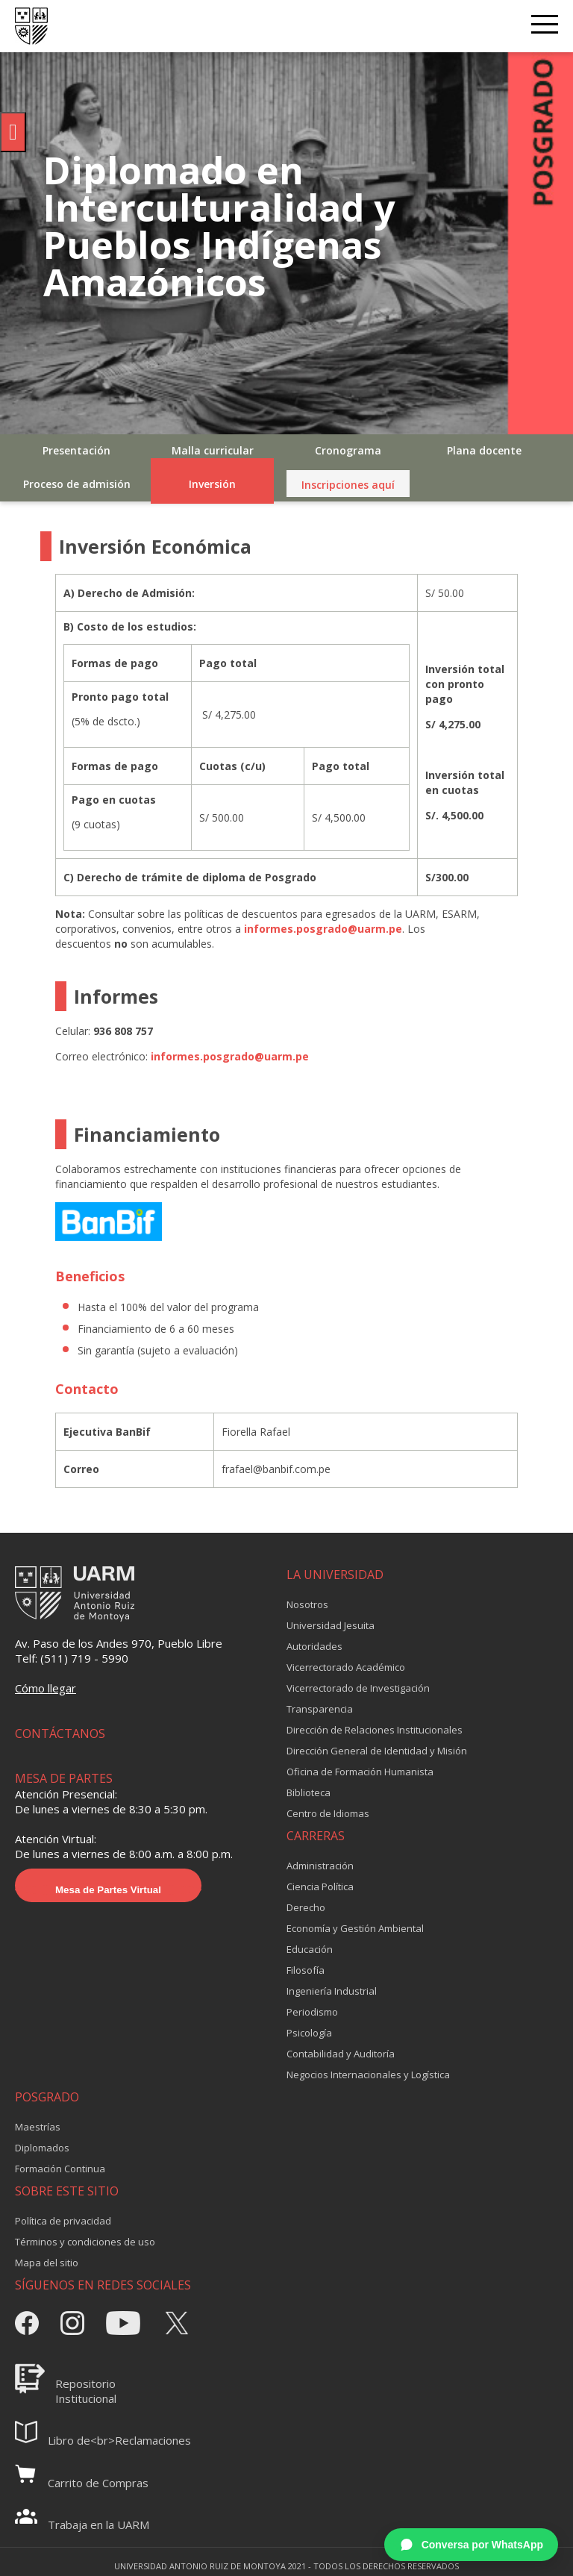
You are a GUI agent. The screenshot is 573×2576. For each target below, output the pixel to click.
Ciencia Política (320, 1886)
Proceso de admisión (77, 484)
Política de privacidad (63, 2221)
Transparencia (319, 1709)
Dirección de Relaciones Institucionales (374, 1729)
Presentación (76, 450)
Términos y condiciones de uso (85, 2241)
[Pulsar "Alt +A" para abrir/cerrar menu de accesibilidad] (13, 132)
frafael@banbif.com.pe (276, 1469)
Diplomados (42, 2147)
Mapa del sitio (46, 2262)
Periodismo (312, 2012)
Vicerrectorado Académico (345, 1667)
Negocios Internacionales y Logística (368, 2074)
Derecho (305, 1907)
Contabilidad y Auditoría (340, 2053)
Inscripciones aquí (348, 485)
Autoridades (314, 1646)
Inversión (212, 484)
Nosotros (307, 1604)
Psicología (309, 2032)
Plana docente (484, 450)
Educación (309, 1949)
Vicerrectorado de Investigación (358, 1688)
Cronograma (348, 450)
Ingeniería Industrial (331, 1991)
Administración (320, 1865)
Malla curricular (213, 450)
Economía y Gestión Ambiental (355, 1928)
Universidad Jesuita (330, 1625)
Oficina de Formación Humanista (359, 1771)
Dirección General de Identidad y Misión (376, 1750)
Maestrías (37, 2126)
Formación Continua (60, 2168)
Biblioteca (308, 1792)
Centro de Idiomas (327, 1813)
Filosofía (305, 1970)
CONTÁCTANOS (60, 1733)
